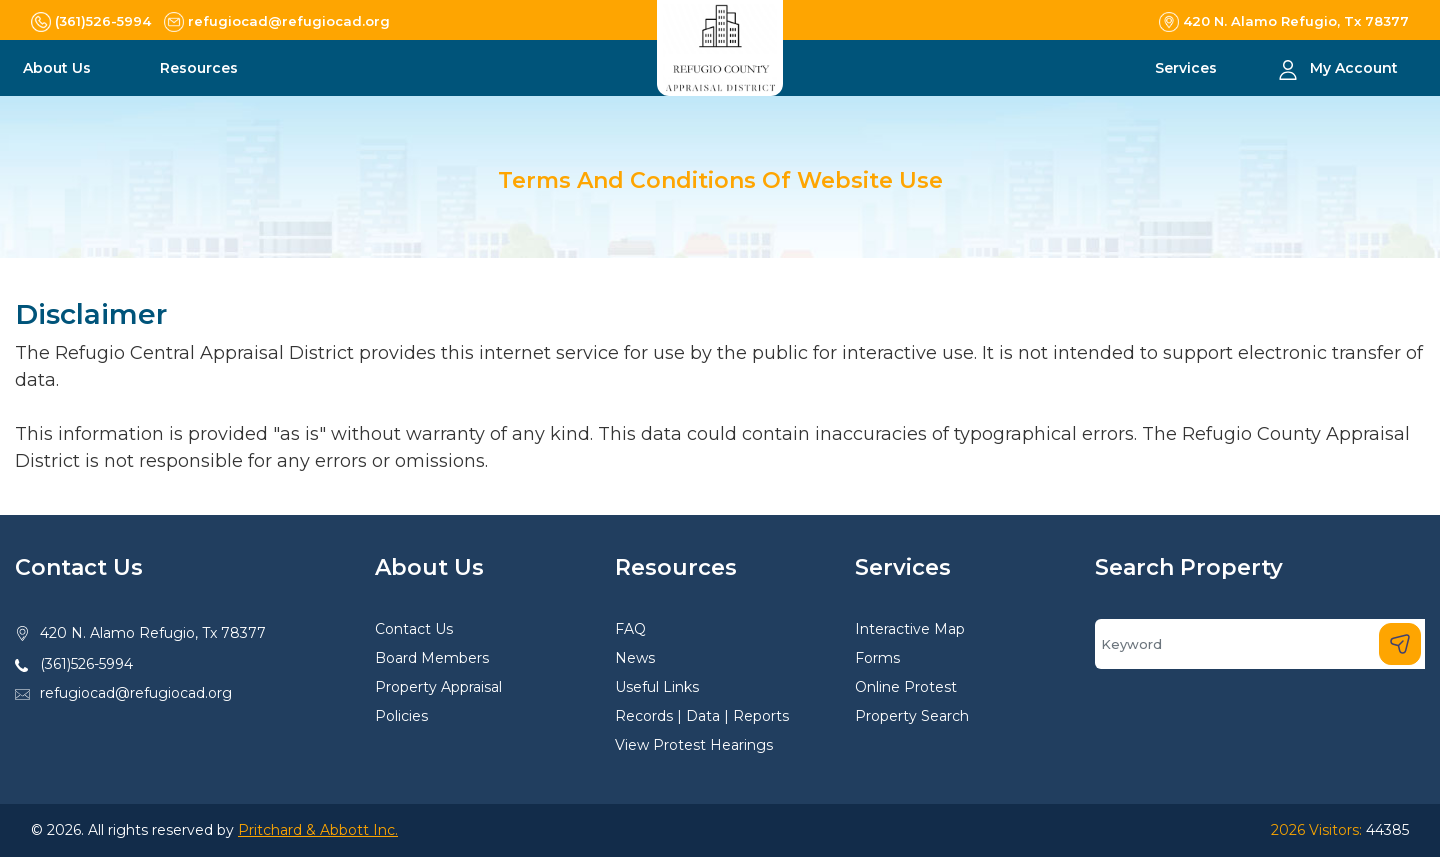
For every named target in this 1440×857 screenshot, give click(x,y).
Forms (877, 658)
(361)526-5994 (86, 664)
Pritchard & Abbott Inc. (318, 830)
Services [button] (1188, 68)
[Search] (1260, 644)
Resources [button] (201, 68)
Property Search (912, 716)
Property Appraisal (438, 687)
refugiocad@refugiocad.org (136, 693)
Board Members (432, 658)
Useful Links (657, 687)
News (635, 658)
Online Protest (906, 687)
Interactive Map (910, 629)
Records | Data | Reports (702, 716)
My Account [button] (1354, 68)
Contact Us (414, 629)
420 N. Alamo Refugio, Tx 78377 (153, 633)
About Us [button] (59, 68)
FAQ (630, 629)
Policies (401, 716)
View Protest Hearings (694, 745)
